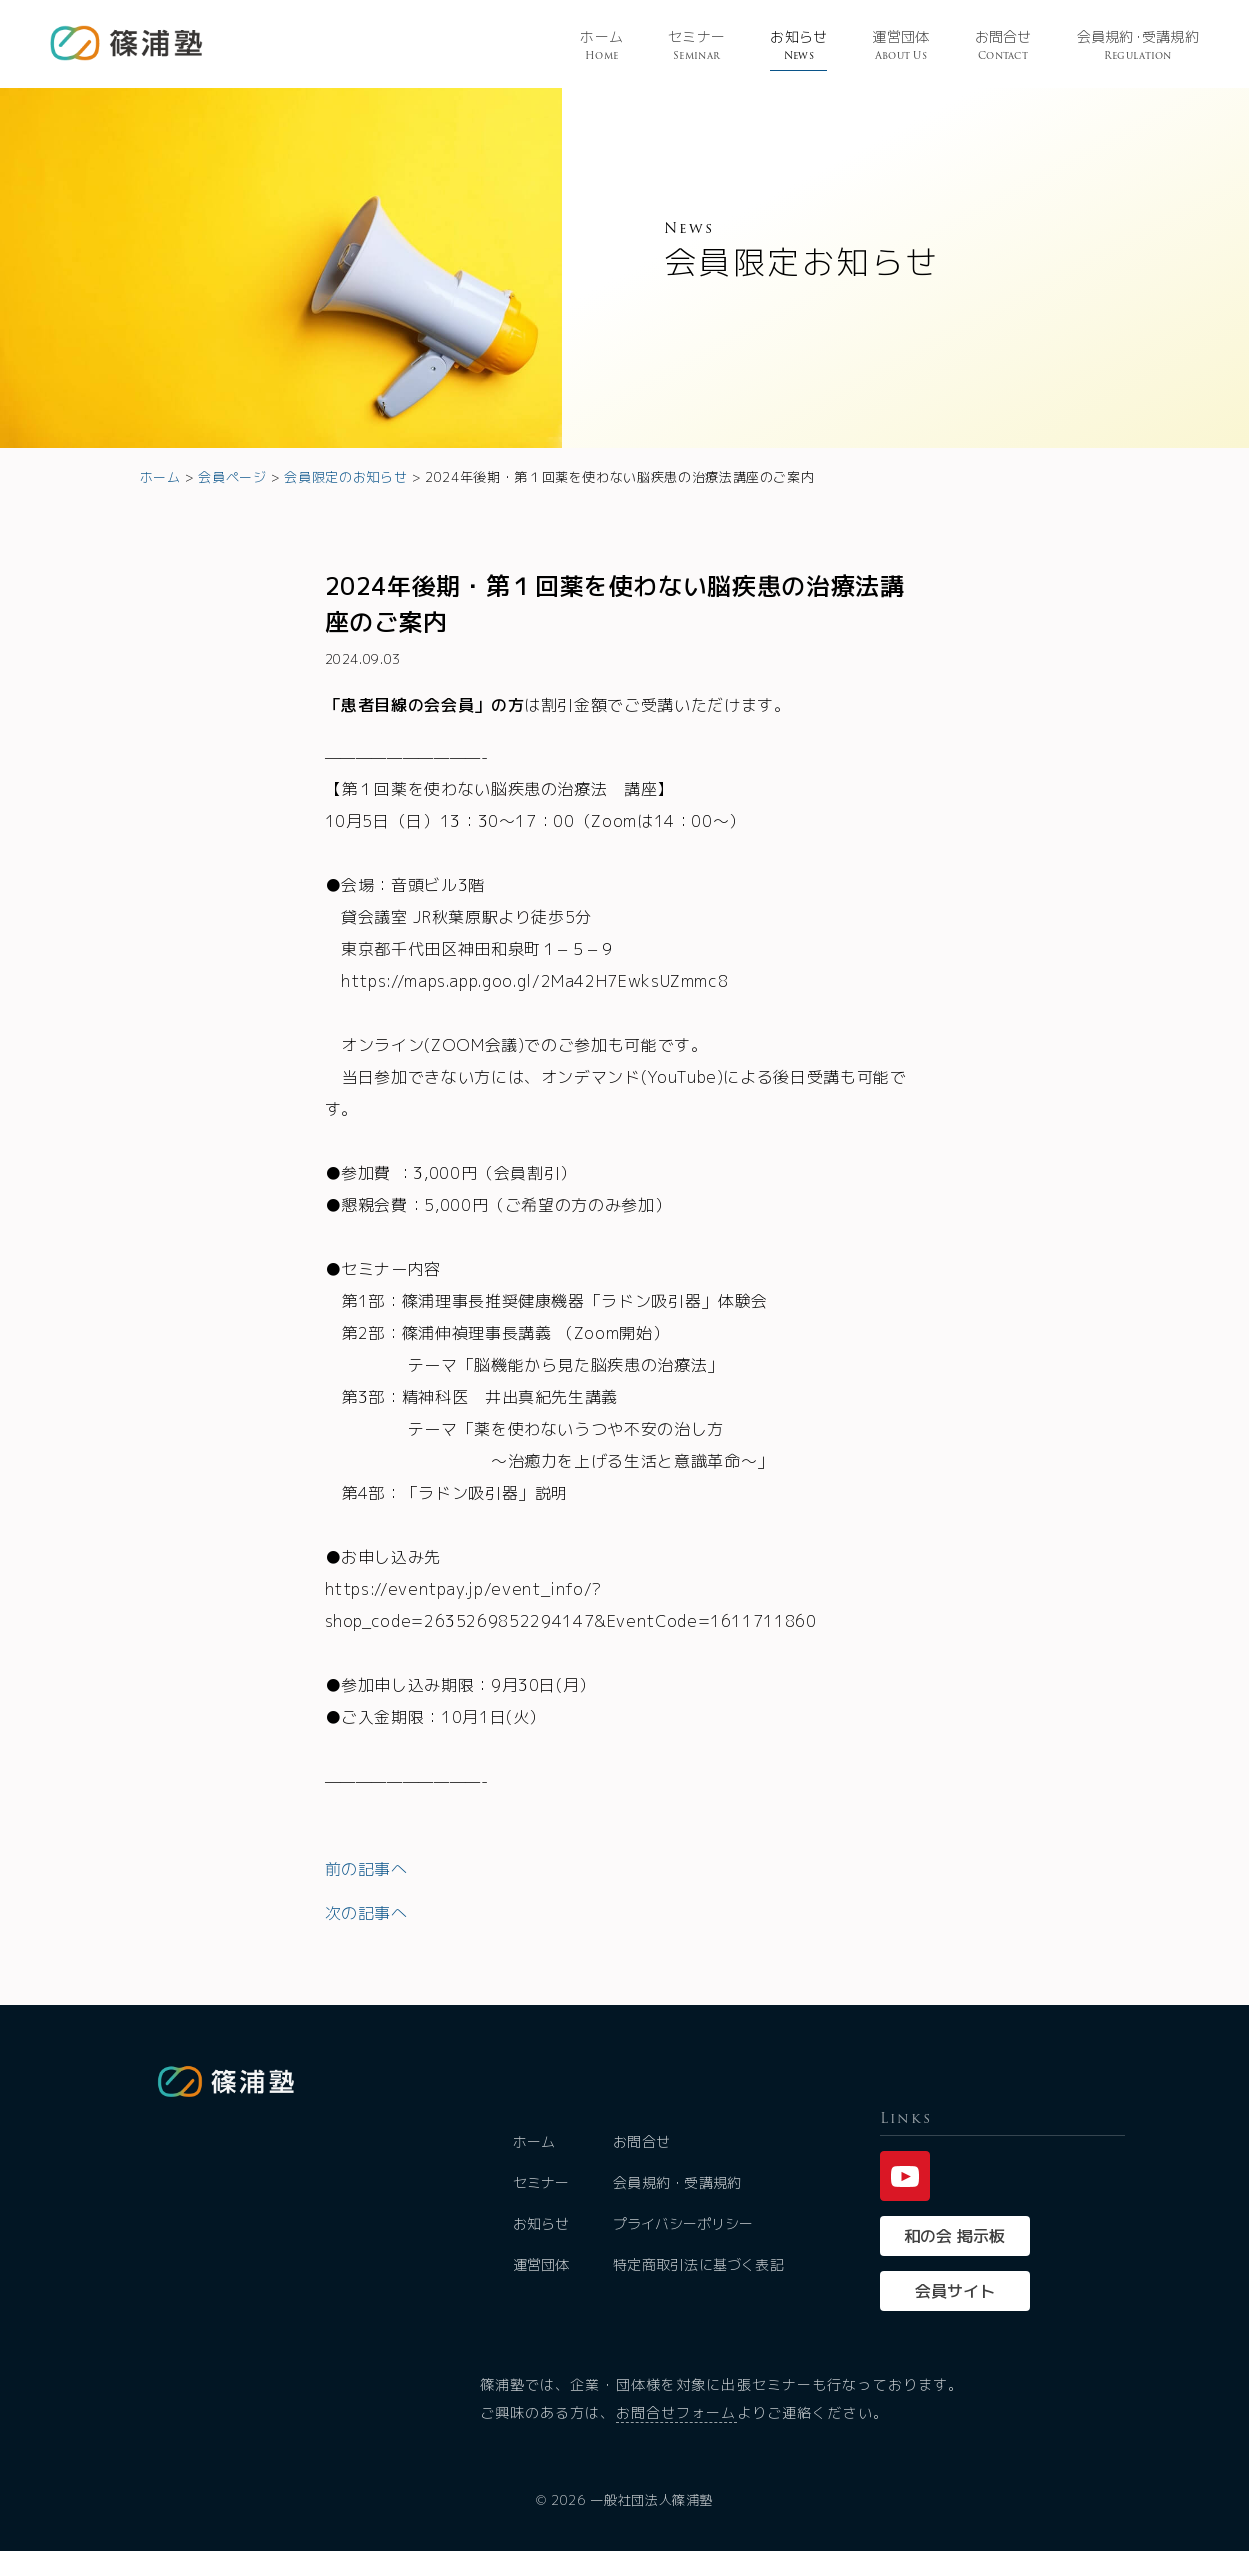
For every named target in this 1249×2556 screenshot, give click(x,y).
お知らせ (798, 46)
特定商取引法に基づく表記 (700, 2269)
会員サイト (955, 2296)
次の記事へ (366, 1913)
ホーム (601, 46)
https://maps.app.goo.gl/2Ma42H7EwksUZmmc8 (534, 981)
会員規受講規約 (1138, 46)
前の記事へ (366, 1869)
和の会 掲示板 (954, 2241)
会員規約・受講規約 (679, 2187)
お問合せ (1003, 46)
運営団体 (900, 46)
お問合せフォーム (676, 2417)
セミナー (696, 46)
